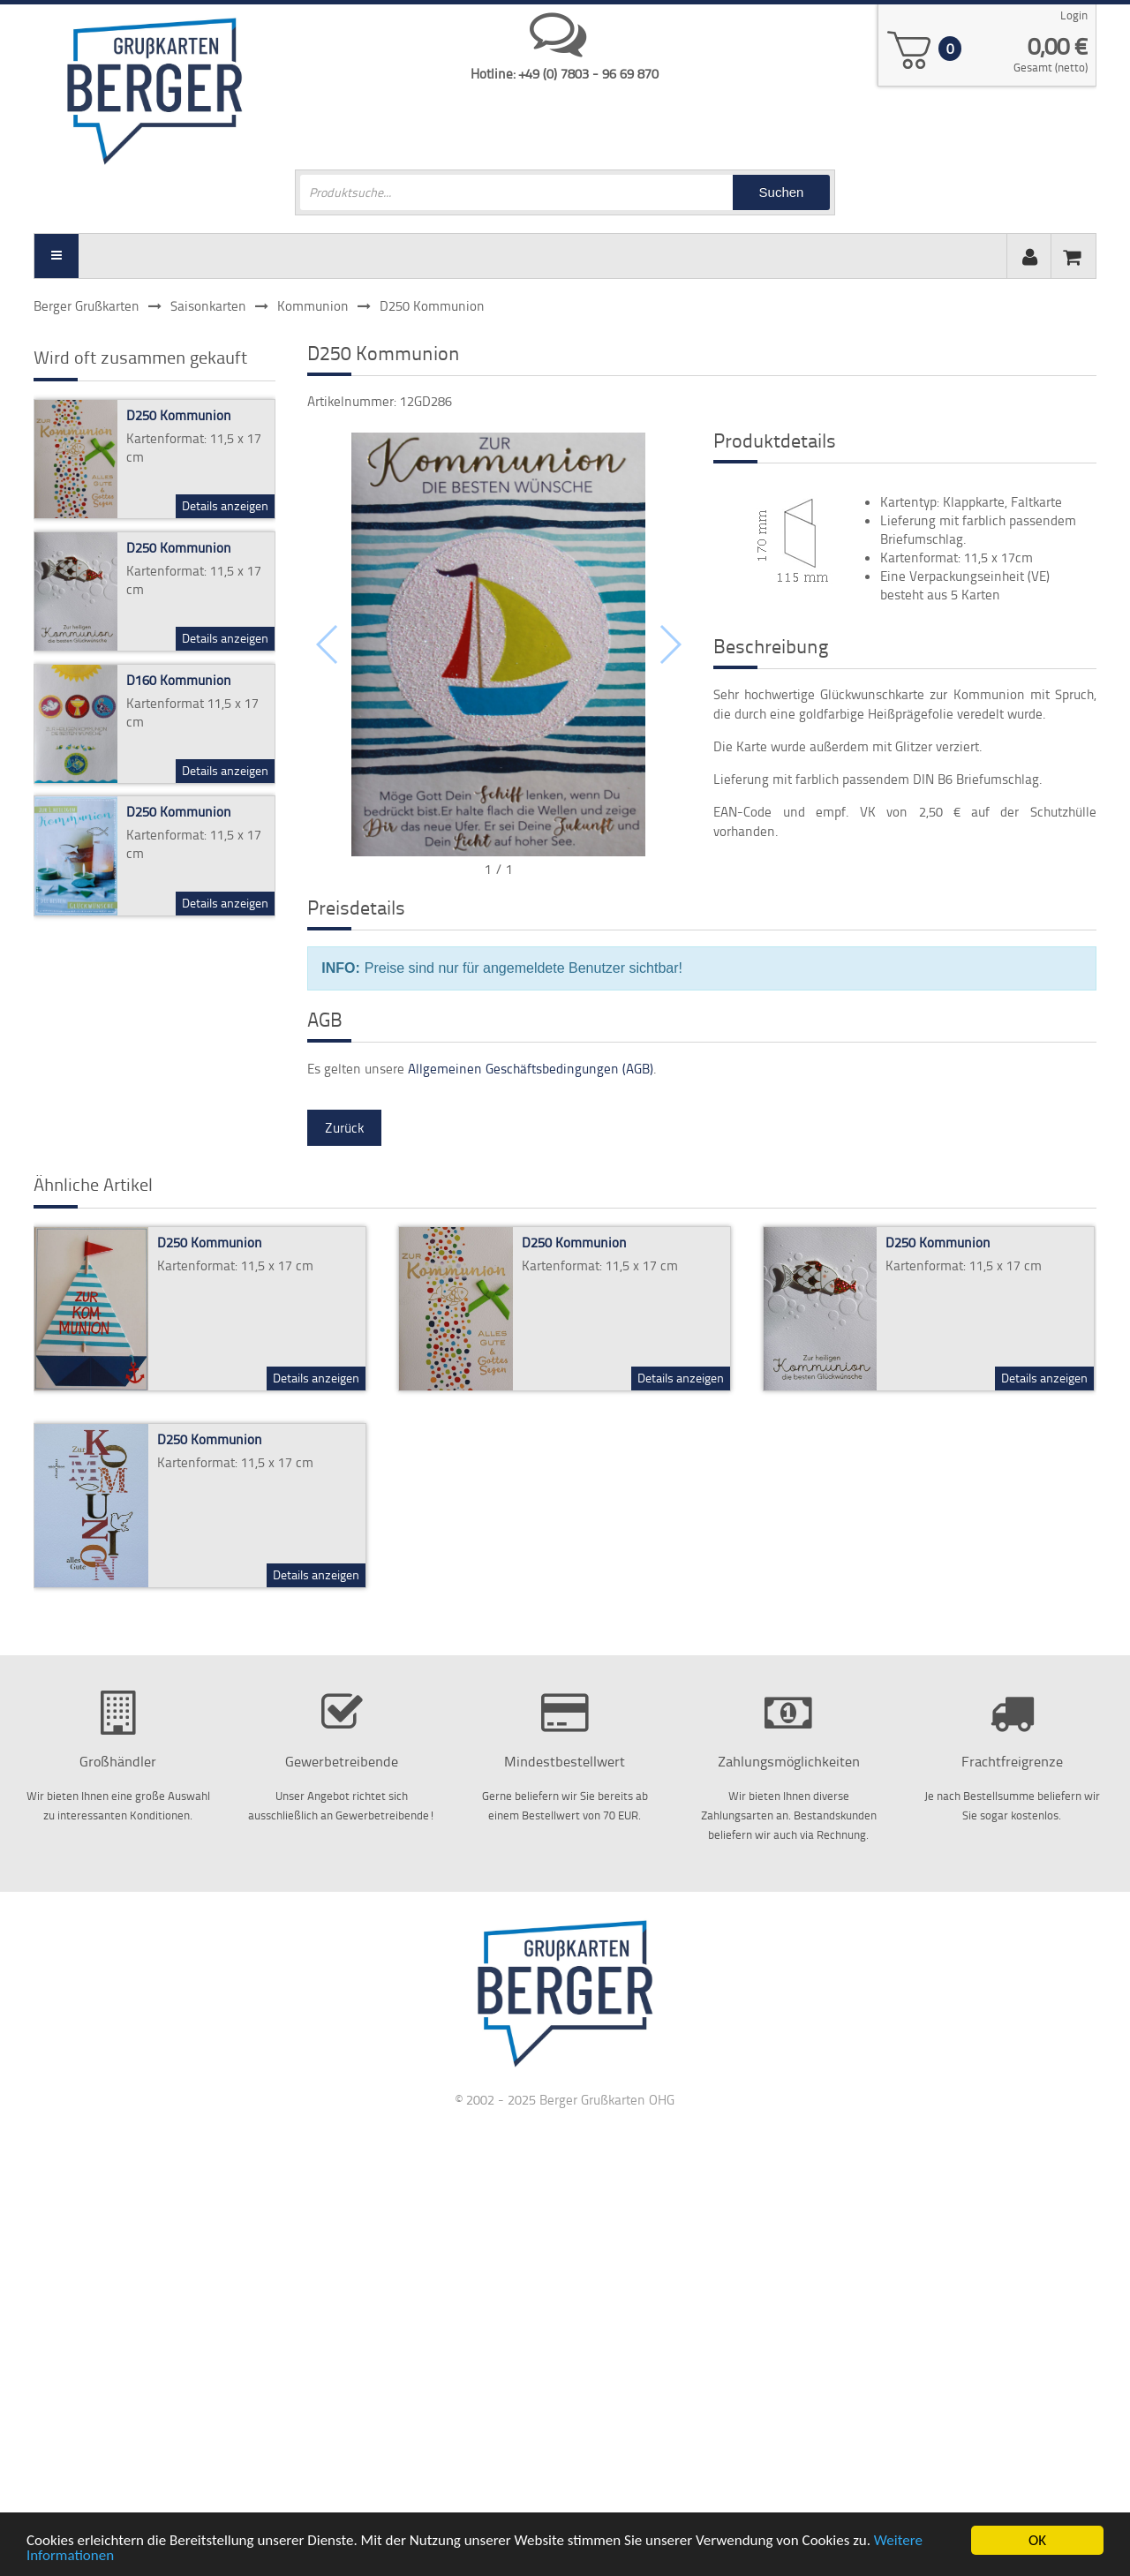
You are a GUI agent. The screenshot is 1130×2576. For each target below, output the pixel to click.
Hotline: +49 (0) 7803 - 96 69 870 (565, 73)
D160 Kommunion (178, 680)
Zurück (344, 1128)
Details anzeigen (225, 505)
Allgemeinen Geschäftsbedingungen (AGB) (530, 1068)
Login (1074, 15)
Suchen (781, 192)
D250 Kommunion (178, 415)
